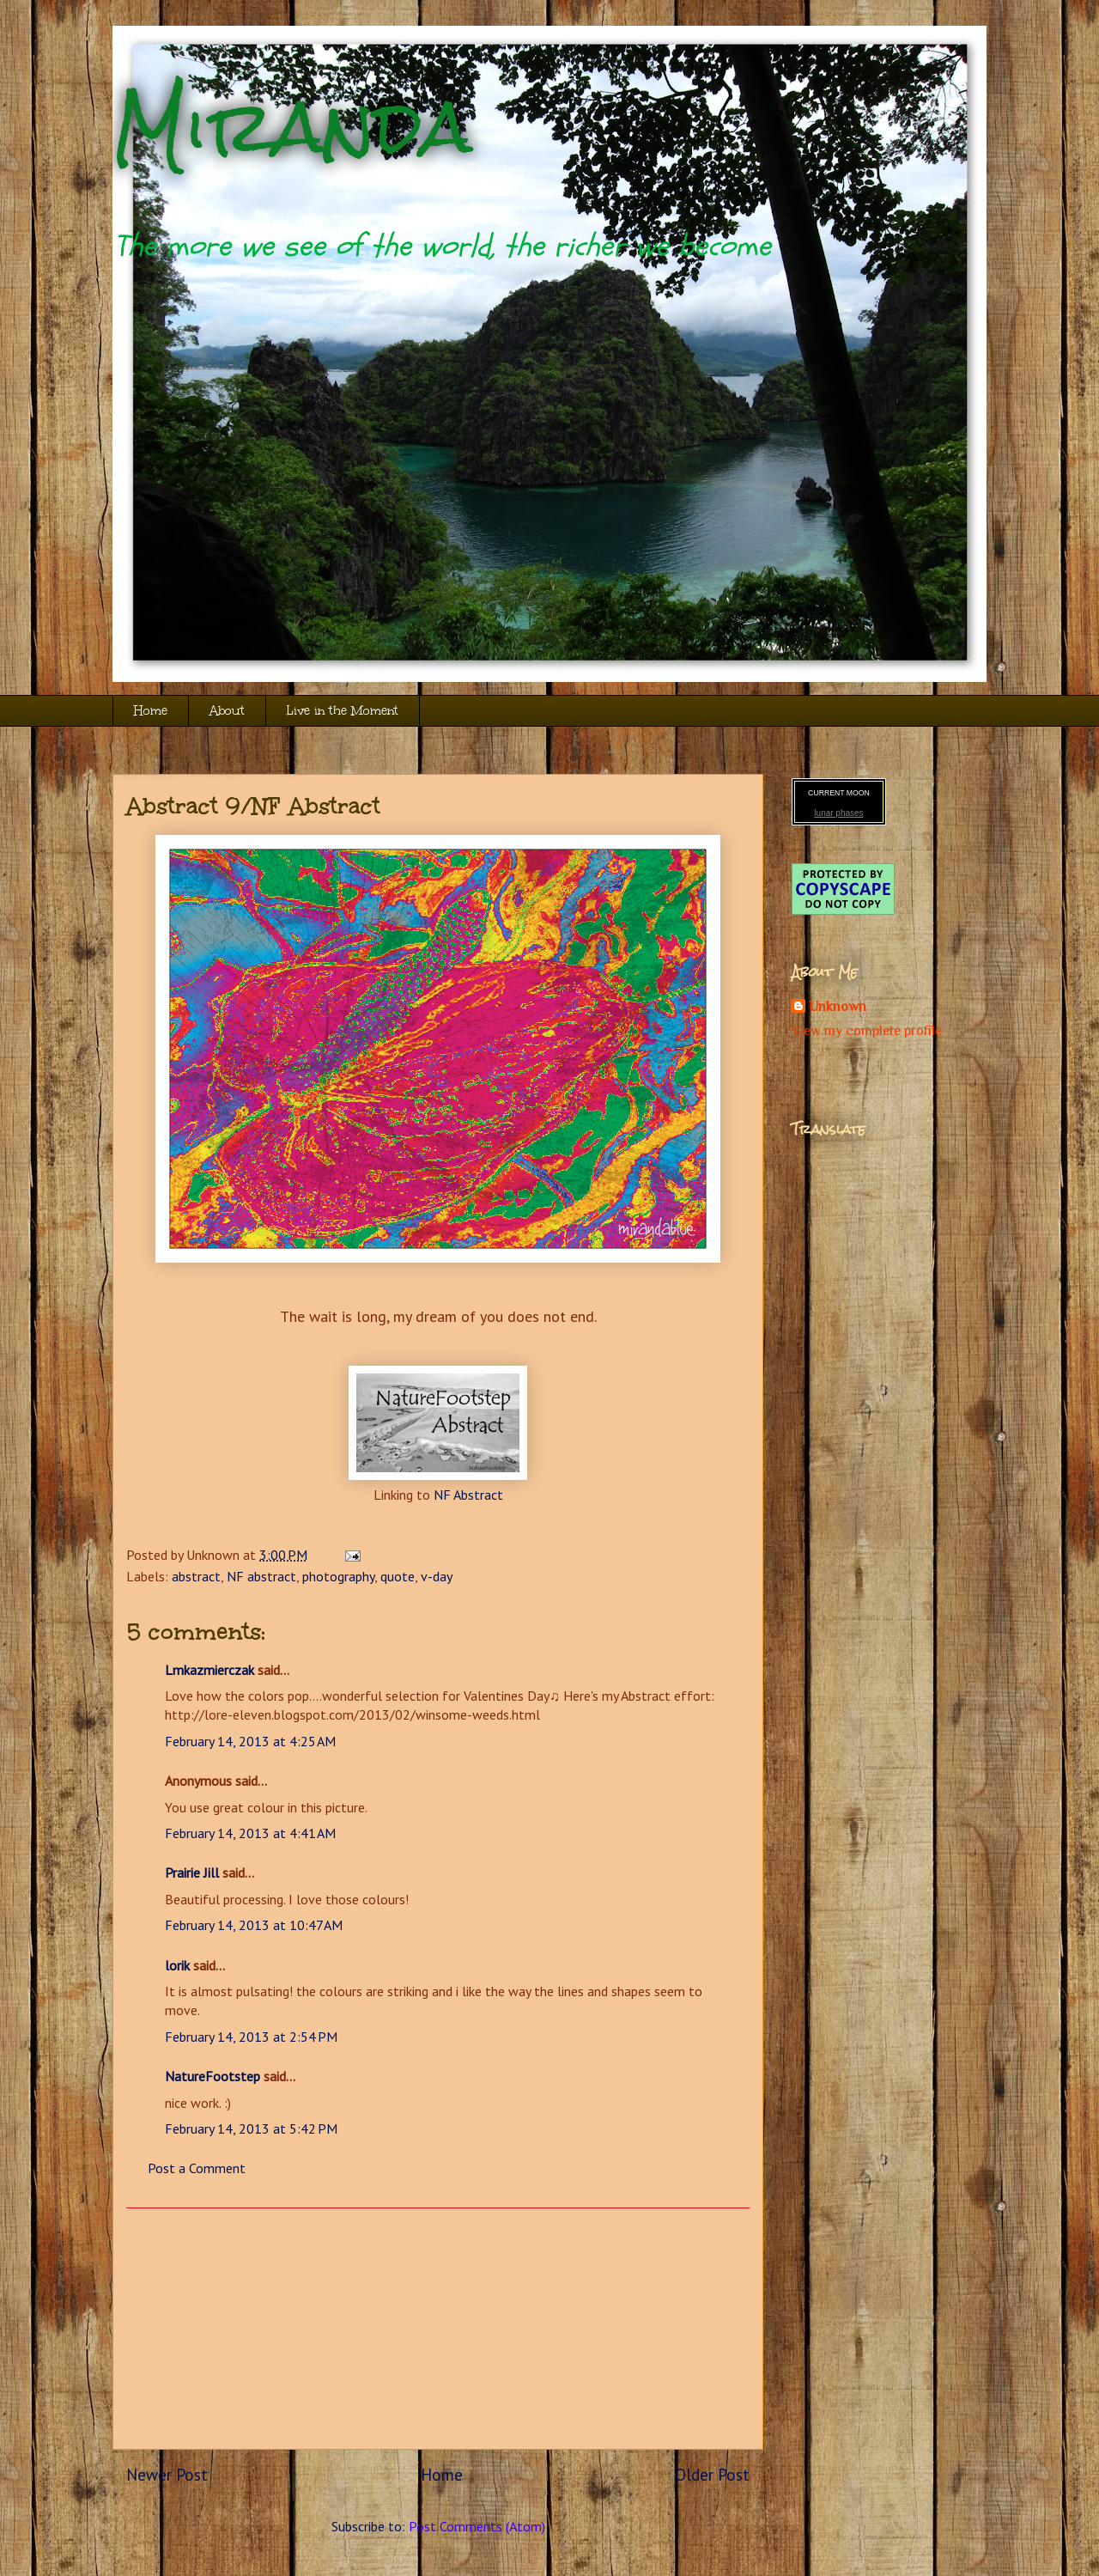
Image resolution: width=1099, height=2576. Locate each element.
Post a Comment (197, 2168)
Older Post (712, 2474)
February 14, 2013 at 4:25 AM (250, 1741)
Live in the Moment (342, 711)
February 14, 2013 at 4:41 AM (250, 1833)
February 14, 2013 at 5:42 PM (251, 2128)
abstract (196, 1576)
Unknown (837, 1006)
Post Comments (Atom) (477, 2526)
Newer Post (167, 2474)
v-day (436, 1576)
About (227, 711)
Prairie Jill (192, 1872)
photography (338, 1576)
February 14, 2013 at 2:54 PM (251, 2036)
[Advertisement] (438, 2328)
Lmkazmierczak (209, 1669)
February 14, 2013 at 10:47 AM (254, 1925)
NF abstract (261, 1576)
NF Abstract (468, 1494)
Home (150, 711)
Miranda (292, 127)
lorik (177, 1965)
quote (397, 1576)
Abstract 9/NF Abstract (253, 805)
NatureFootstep (212, 2076)
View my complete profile (867, 1030)
